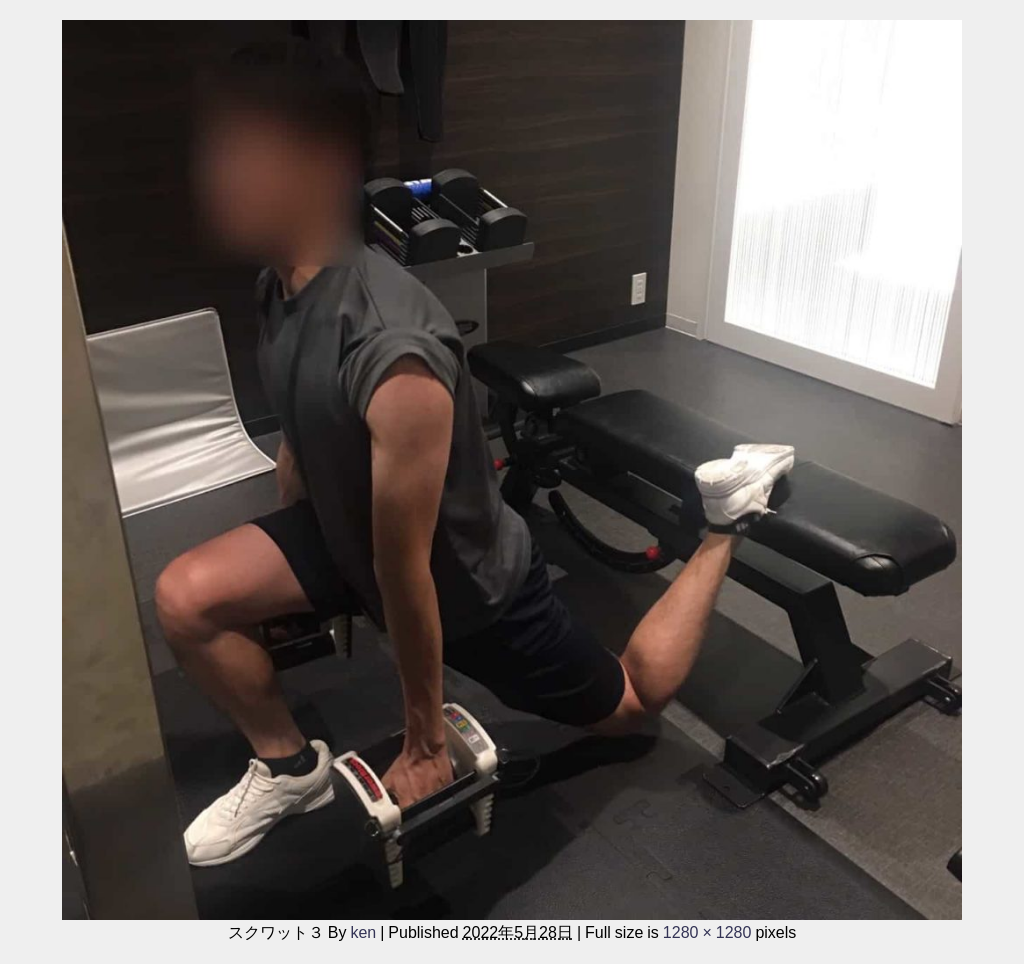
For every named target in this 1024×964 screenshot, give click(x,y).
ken (363, 932)
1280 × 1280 (707, 932)
